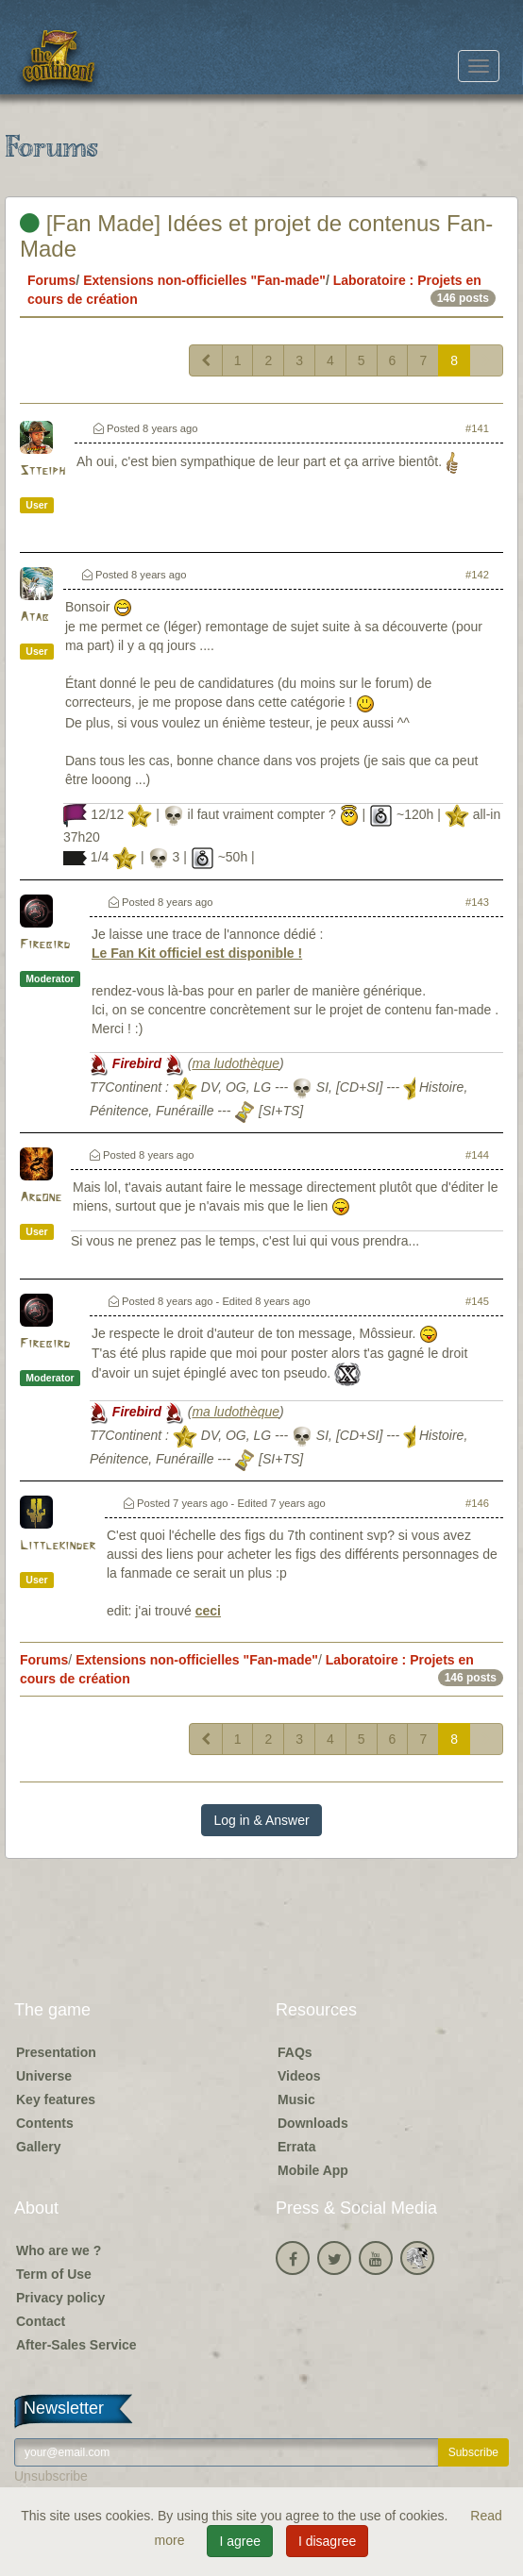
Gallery (38, 2146)
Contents (45, 2123)
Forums (51, 280)
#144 (477, 1155)
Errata (296, 2146)
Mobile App (313, 2170)
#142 (477, 574)
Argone (40, 1198)
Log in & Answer (261, 1820)
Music (296, 2099)
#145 (477, 1301)
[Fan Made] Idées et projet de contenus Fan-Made (256, 235)
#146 (477, 1503)
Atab (34, 618)
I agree (240, 2541)
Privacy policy (60, 2297)
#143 (477, 902)
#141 (477, 428)
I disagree (327, 2541)
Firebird (45, 945)
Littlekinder (57, 1546)
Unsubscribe (51, 2476)
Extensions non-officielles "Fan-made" (204, 280)
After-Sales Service (76, 2344)
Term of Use (54, 2274)
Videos (299, 2075)
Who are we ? (58, 2250)
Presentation (56, 2052)
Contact (40, 2321)
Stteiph (42, 471)
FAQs (295, 2052)
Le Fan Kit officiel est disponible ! (197, 953)
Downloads (313, 2123)
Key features (55, 2099)
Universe (44, 2075)
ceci (208, 1610)
